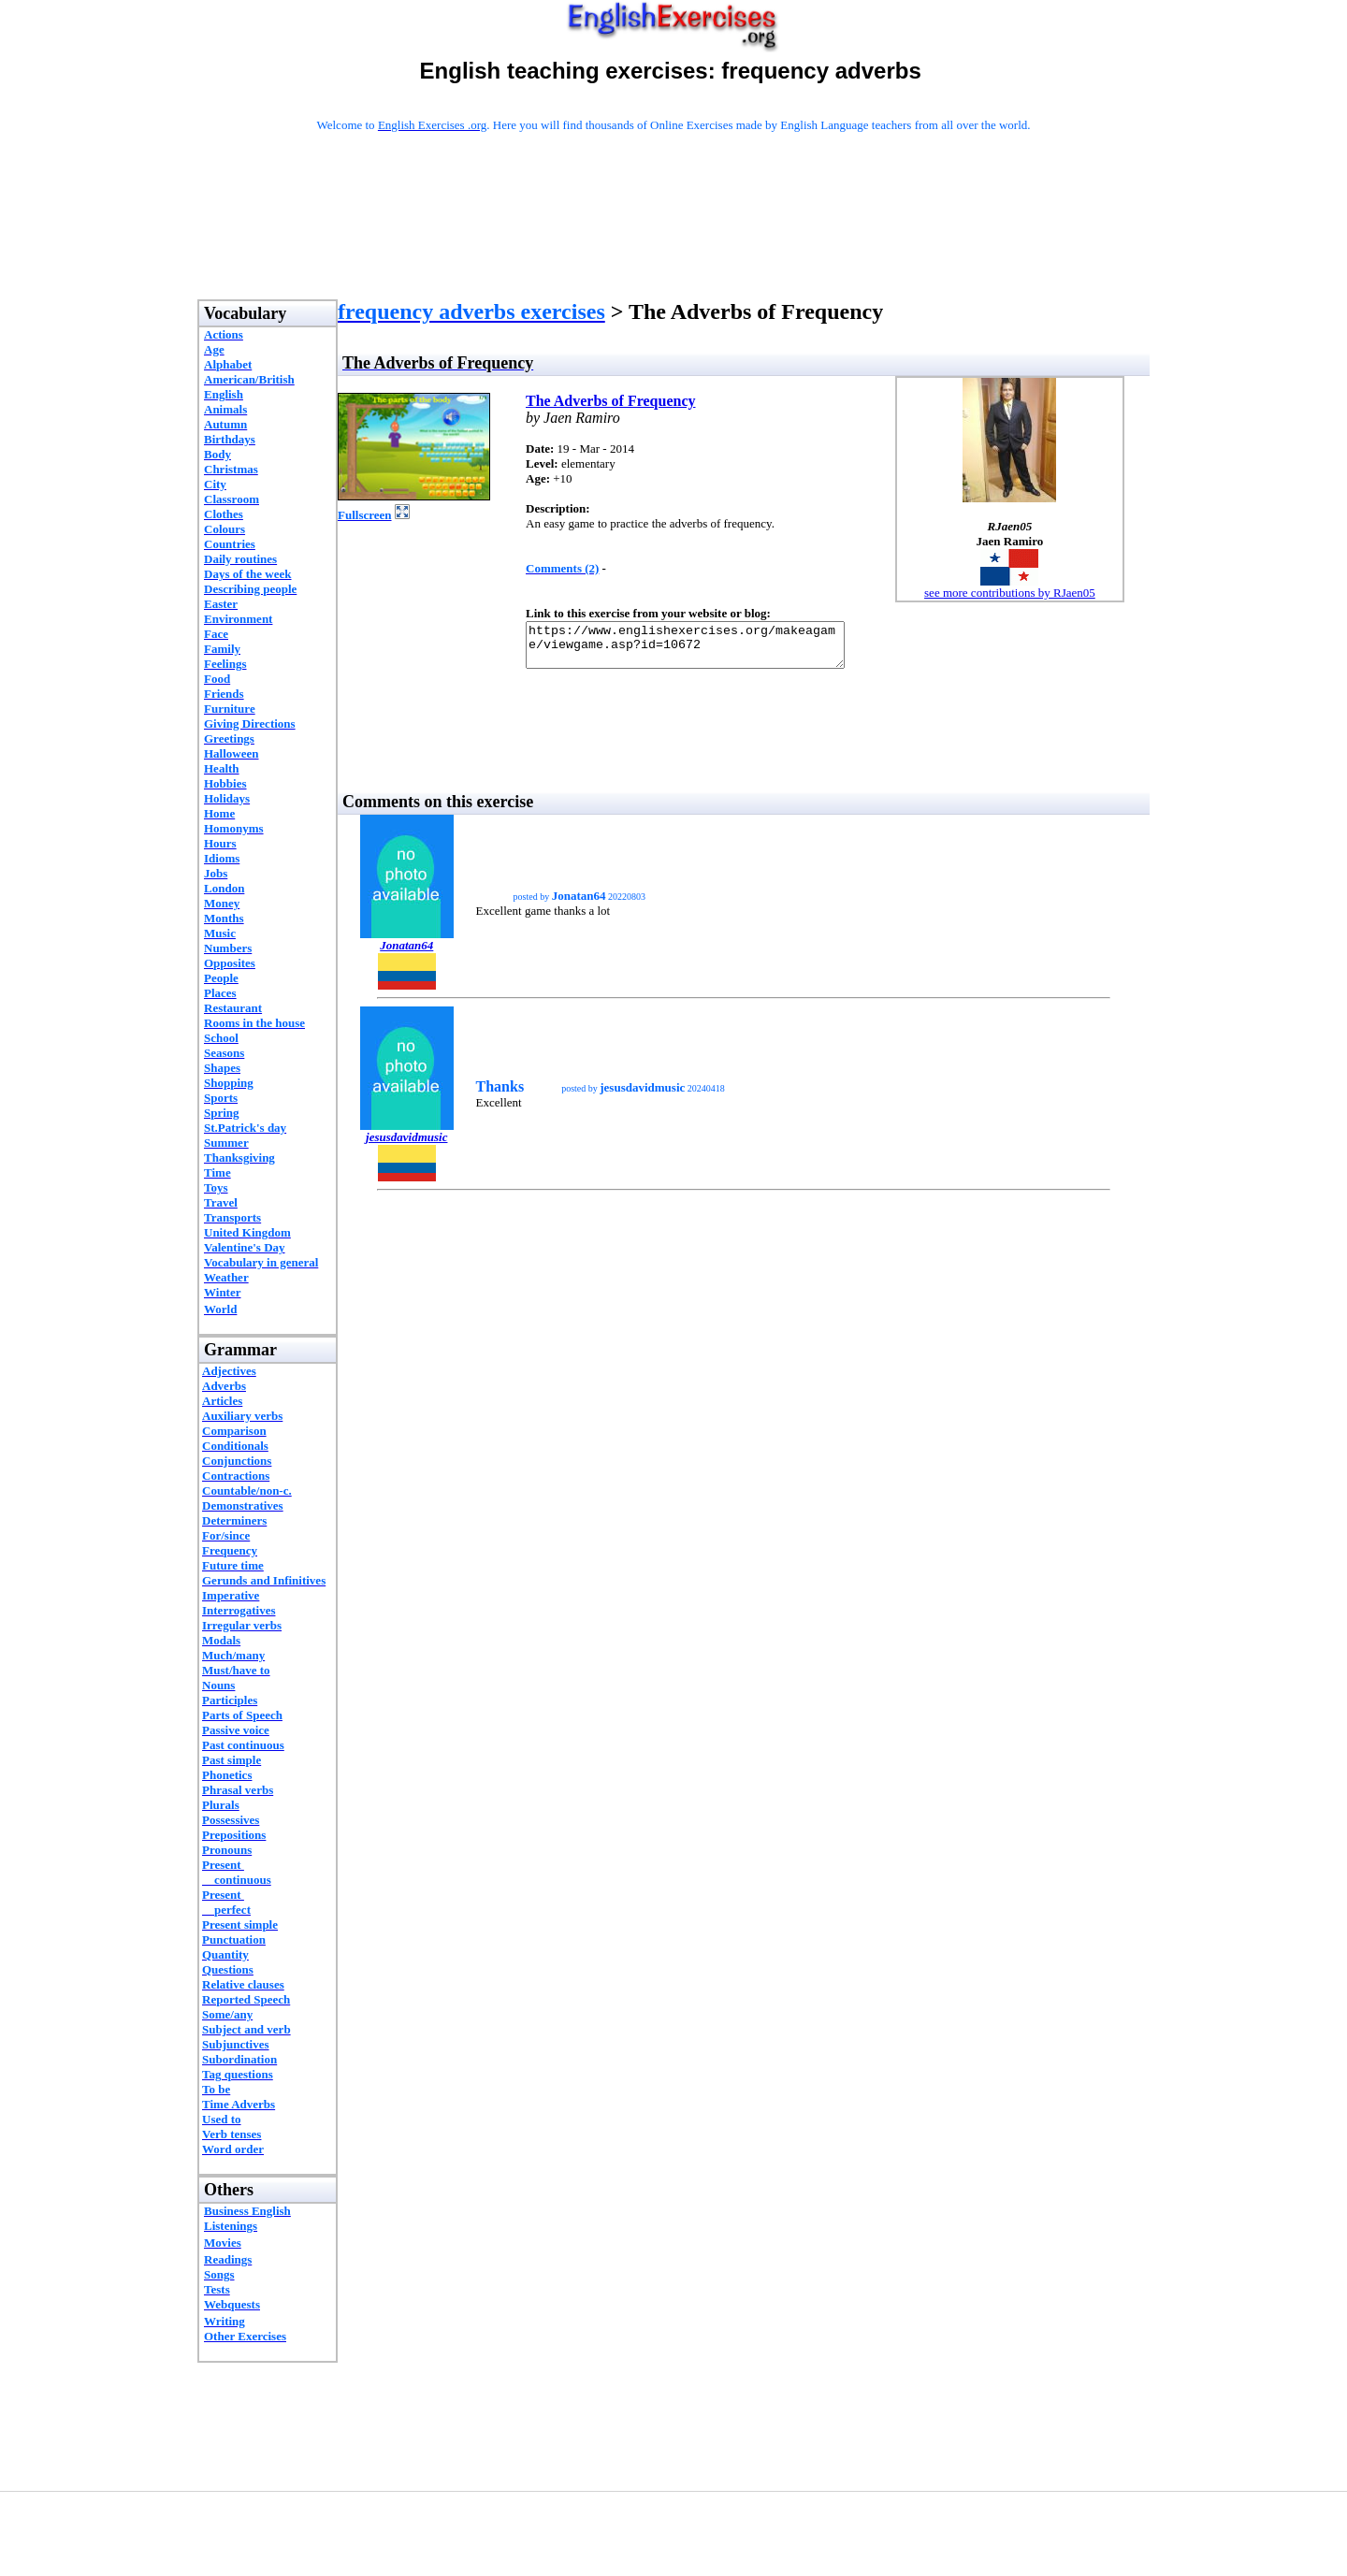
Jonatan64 (406, 954)
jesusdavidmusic (406, 1145)
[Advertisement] (673, 240)
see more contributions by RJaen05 (1009, 593)
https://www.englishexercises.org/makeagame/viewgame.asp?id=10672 (704, 649)
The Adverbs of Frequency (610, 401)
